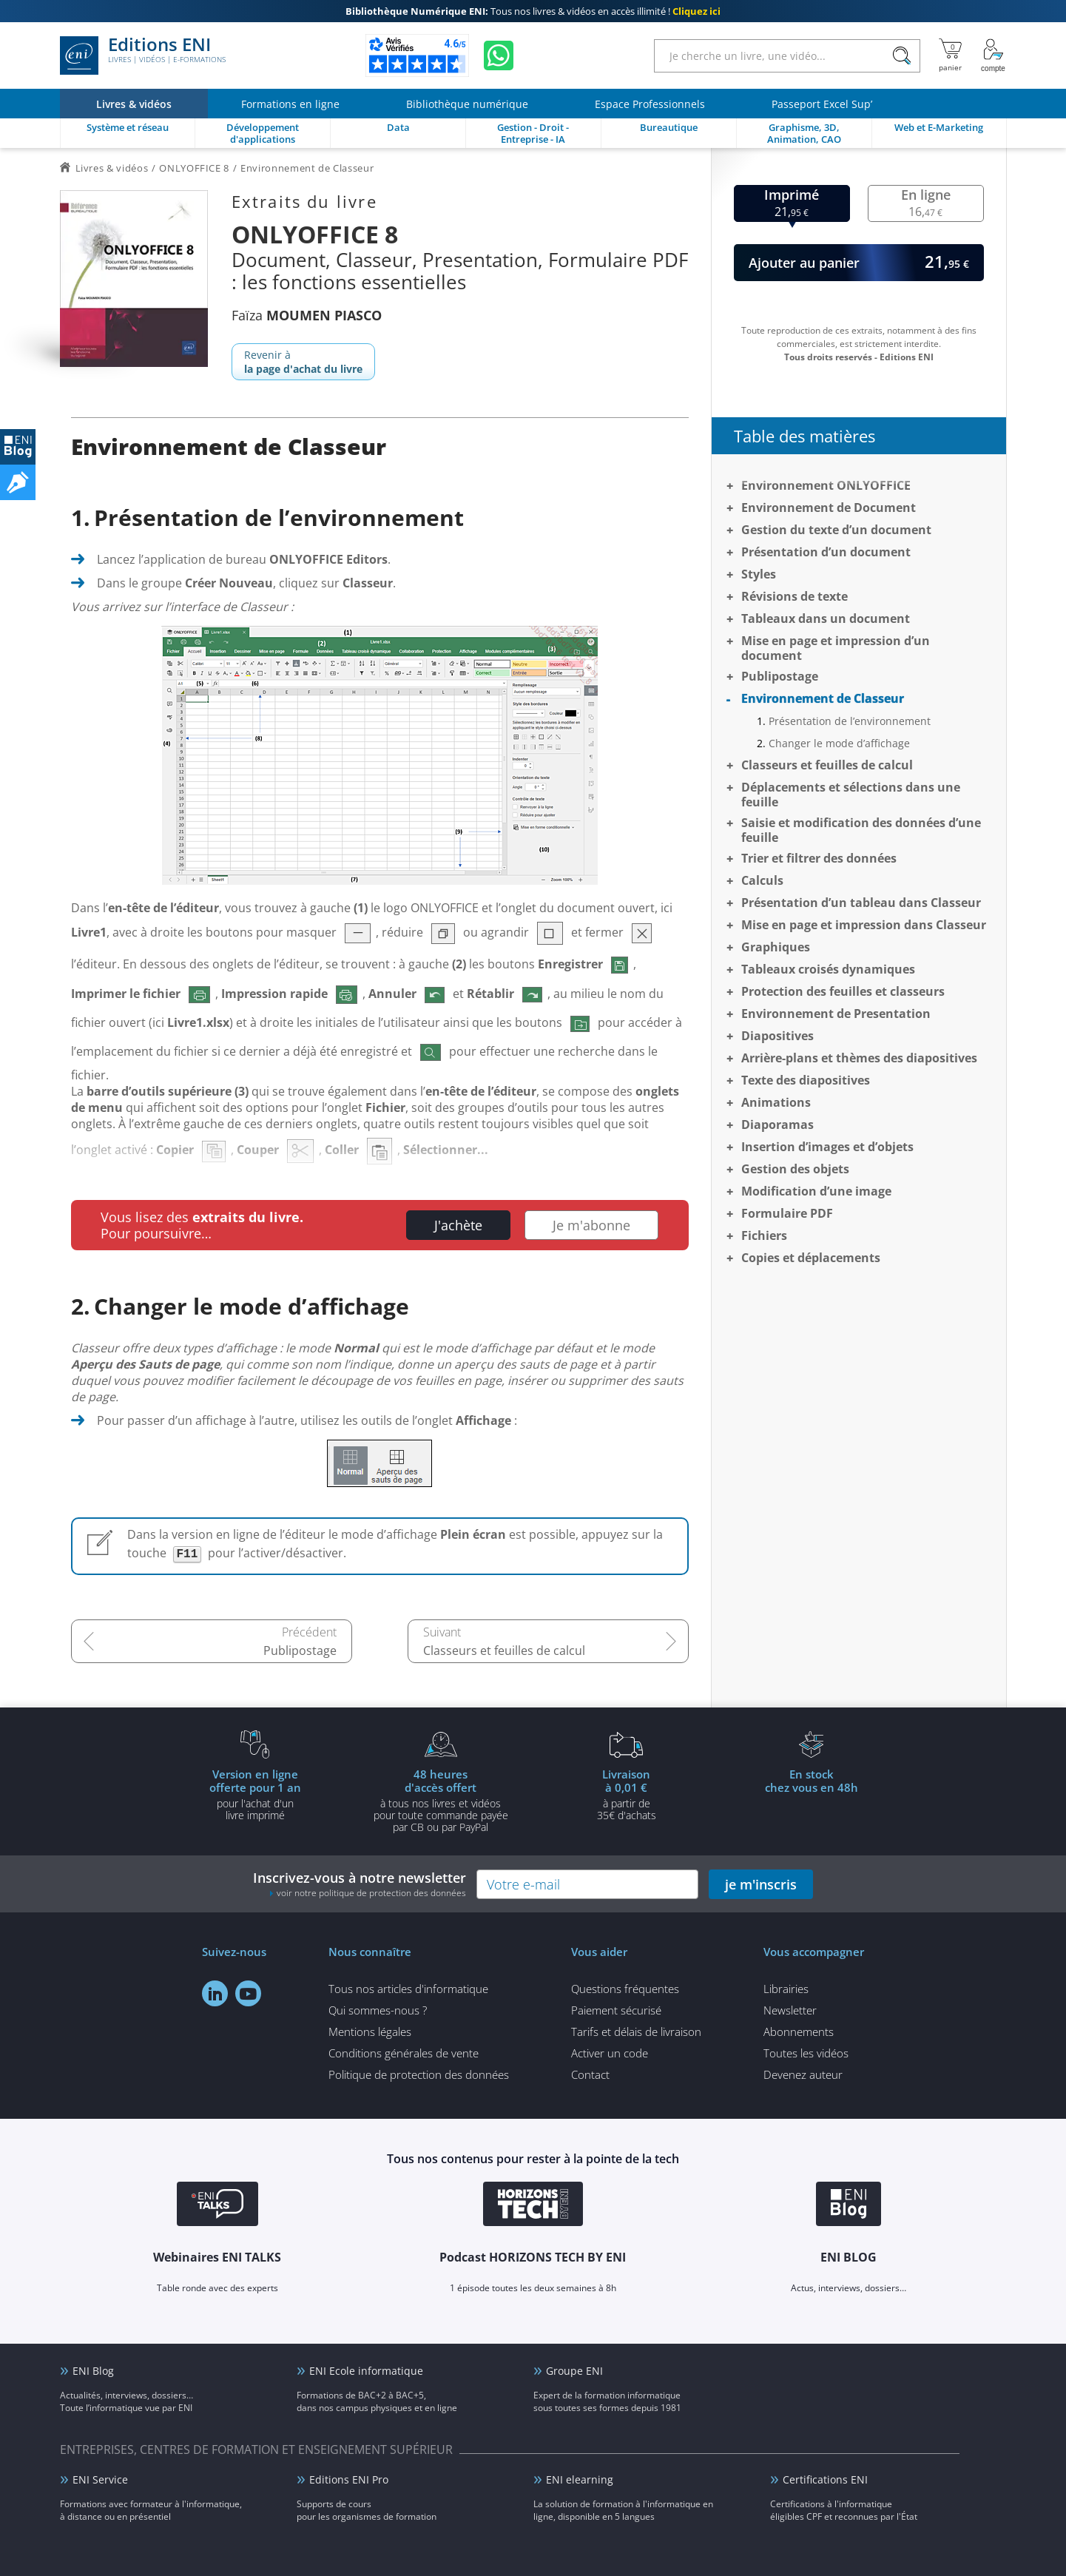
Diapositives (777, 1035)
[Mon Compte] (993, 55)
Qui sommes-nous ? (377, 2010)
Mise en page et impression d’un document (835, 648)
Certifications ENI (825, 2479)
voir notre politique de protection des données (371, 1893)
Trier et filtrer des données (819, 858)
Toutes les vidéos (806, 2053)
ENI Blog (93, 2371)
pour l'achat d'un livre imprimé (255, 1794)
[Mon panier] (950, 55)
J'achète (458, 1225)
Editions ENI (143, 55)
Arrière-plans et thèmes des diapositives (859, 1058)
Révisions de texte (794, 596)
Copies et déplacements (810, 1257)
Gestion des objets (795, 1168)
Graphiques (775, 947)
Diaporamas (777, 1124)
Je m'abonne (591, 1225)
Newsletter (790, 2010)
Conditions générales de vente (403, 2053)
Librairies (786, 1988)
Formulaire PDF (787, 1213)
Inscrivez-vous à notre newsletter (359, 1884)
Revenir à (303, 362)
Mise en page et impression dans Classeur (863, 924)
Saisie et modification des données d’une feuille (861, 830)
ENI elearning (579, 2479)
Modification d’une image (816, 1191)
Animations (776, 1102)
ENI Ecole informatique (366, 2371)
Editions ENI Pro (348, 2479)
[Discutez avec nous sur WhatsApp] (498, 55)
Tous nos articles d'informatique (408, 1988)
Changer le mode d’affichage (839, 743)
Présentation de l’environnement (850, 721)
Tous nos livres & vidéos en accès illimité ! (533, 11)
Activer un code (609, 2053)
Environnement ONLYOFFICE (826, 485)
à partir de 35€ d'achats (626, 1794)
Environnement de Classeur (822, 698)
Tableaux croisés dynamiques (828, 969)
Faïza (307, 315)
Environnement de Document (828, 507)
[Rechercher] (902, 56)
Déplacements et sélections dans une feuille (850, 794)
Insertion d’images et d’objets (827, 1146)
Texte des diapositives (805, 1080)
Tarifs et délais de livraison (636, 2031)
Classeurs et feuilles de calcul (504, 1650)
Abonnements (798, 2031)
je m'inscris (761, 1884)
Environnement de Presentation (836, 1013)
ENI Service (100, 2479)
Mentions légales (369, 2031)
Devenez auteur (803, 2074)
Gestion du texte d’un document (836, 529)
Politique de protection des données (418, 2074)
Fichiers (764, 1235)
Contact (590, 2074)
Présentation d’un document (826, 551)
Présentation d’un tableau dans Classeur (861, 902)
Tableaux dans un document (825, 618)
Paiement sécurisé (616, 2010)
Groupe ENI (574, 2371)
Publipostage (300, 1650)
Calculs (762, 880)
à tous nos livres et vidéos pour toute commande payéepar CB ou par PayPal (441, 1800)
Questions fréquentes (625, 1988)
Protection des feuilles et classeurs (843, 991)
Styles (758, 574)
